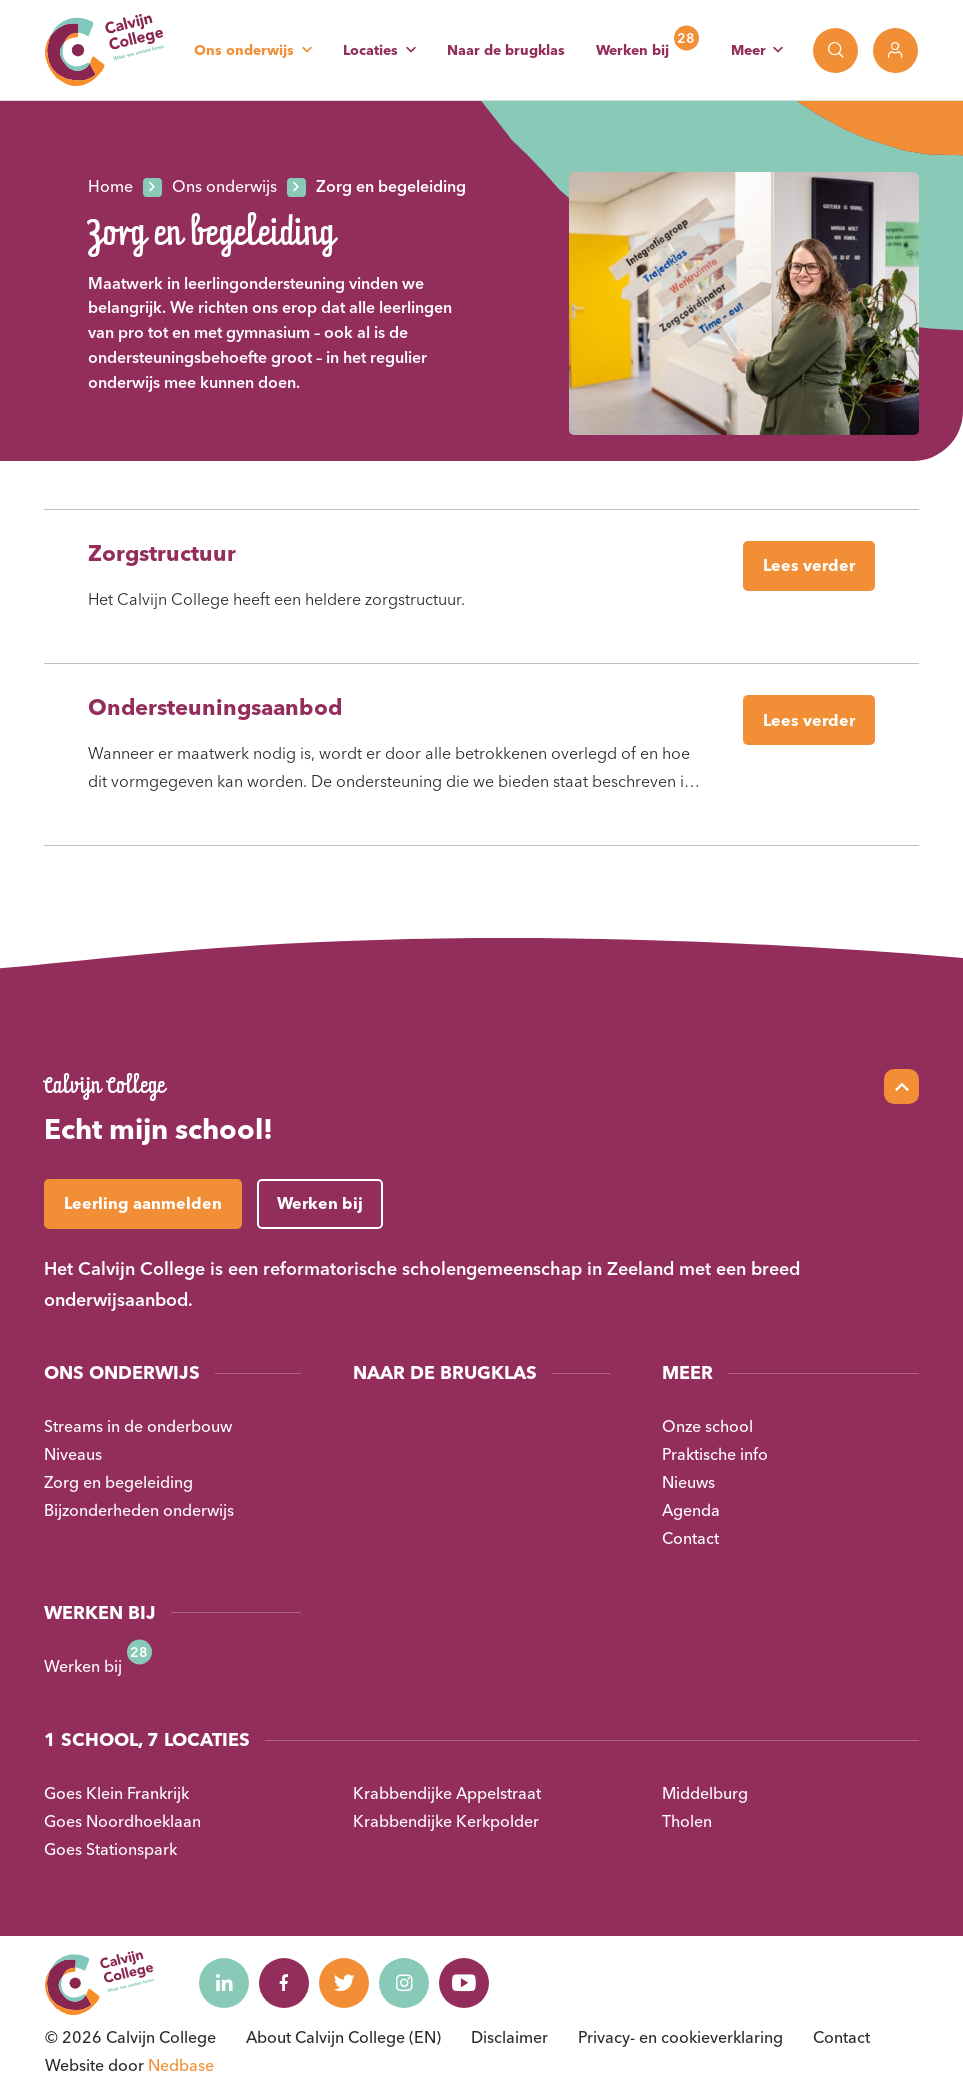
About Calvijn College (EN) (343, 2037)
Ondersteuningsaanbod (215, 707)
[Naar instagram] (404, 1983)
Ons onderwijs (244, 50)
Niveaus (73, 1454)
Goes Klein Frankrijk (116, 1793)
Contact (690, 1538)
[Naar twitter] (344, 1983)
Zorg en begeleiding (118, 1482)
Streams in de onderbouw (138, 1426)
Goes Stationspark (110, 1849)
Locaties (370, 50)
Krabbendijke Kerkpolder (446, 1821)
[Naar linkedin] (224, 1983)
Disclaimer (509, 2037)
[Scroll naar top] (901, 1086)
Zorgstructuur (162, 553)
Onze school (707, 1426)
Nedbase (181, 2065)
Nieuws (688, 1482)
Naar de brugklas (506, 50)
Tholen (687, 1821)
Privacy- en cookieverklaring (680, 2037)
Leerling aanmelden (143, 1203)
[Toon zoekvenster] (835, 50)
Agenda (691, 1510)
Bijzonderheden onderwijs (139, 1510)
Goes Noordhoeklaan (122, 1821)
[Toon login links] (895, 50)
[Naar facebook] (284, 1983)
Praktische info (715, 1454)
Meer (748, 50)
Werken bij (632, 50)
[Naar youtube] (464, 1983)
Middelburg (705, 1793)
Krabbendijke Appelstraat (447, 1793)
